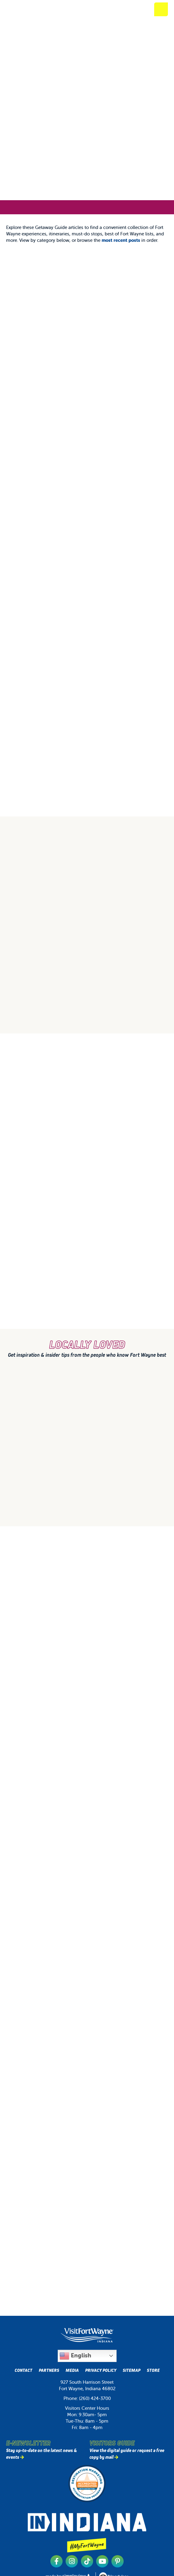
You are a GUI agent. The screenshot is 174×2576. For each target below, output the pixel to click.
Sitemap (131, 2370)
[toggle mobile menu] (161, 9)
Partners (49, 2370)
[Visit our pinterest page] (117, 2561)
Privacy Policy (100, 2370)
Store (153, 2370)
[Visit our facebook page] (56, 2561)
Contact (23, 2370)
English (75, 2356)
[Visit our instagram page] (72, 2561)
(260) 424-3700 (95, 2398)
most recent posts (121, 240)
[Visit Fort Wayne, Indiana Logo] (87, 2335)
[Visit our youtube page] (102, 2561)
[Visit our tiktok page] (87, 2561)
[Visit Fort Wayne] (32, 9)
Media (72, 2370)
